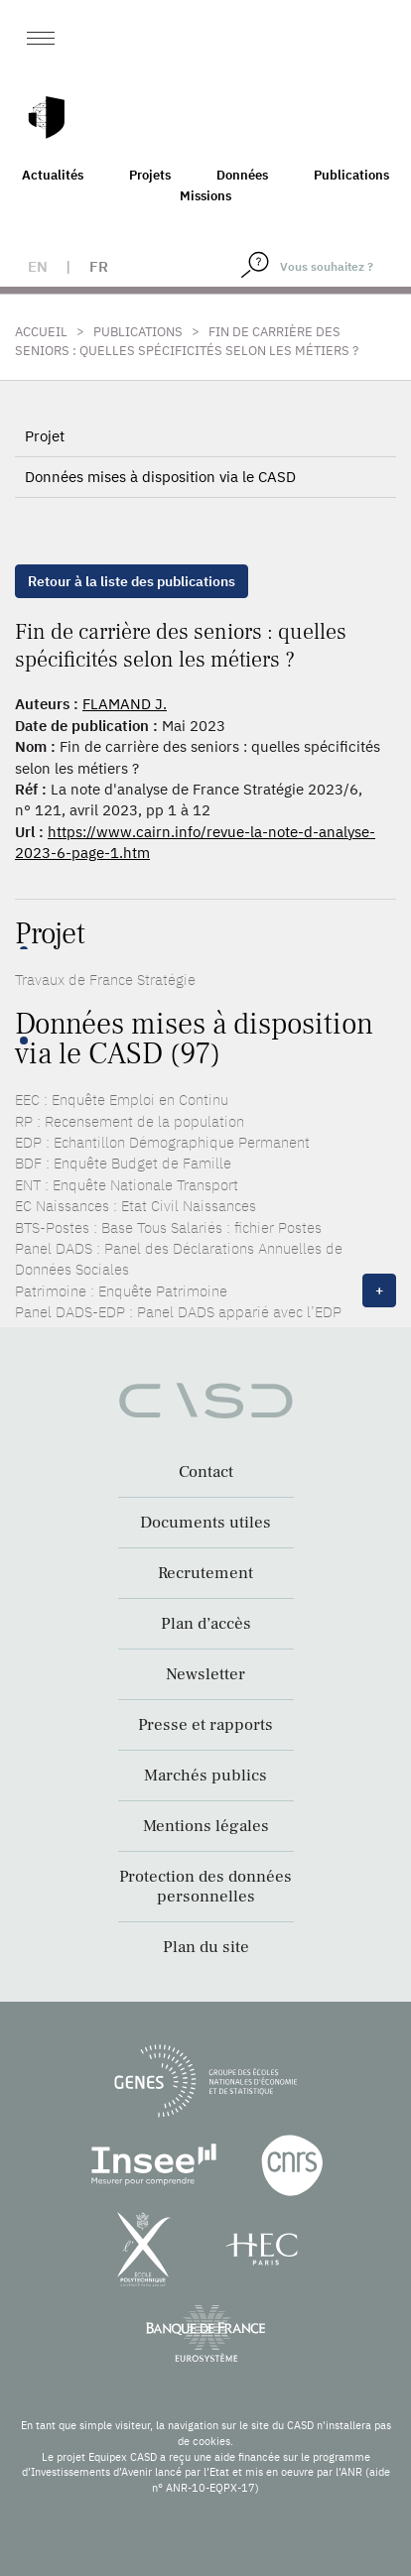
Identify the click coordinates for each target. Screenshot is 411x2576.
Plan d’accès (206, 1624)
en (38, 266)
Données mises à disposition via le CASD (160, 476)
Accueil (41, 331)
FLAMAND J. (124, 703)
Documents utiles (205, 1522)
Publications (351, 175)
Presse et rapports (205, 1725)
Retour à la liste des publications (131, 581)
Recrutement (205, 1573)
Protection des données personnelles (205, 1886)
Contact (206, 1472)
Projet (45, 436)
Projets (150, 175)
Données (242, 175)
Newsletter (205, 1674)
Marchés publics (205, 1775)
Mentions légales (206, 1826)
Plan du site (206, 1947)
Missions (205, 195)
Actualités (52, 175)
